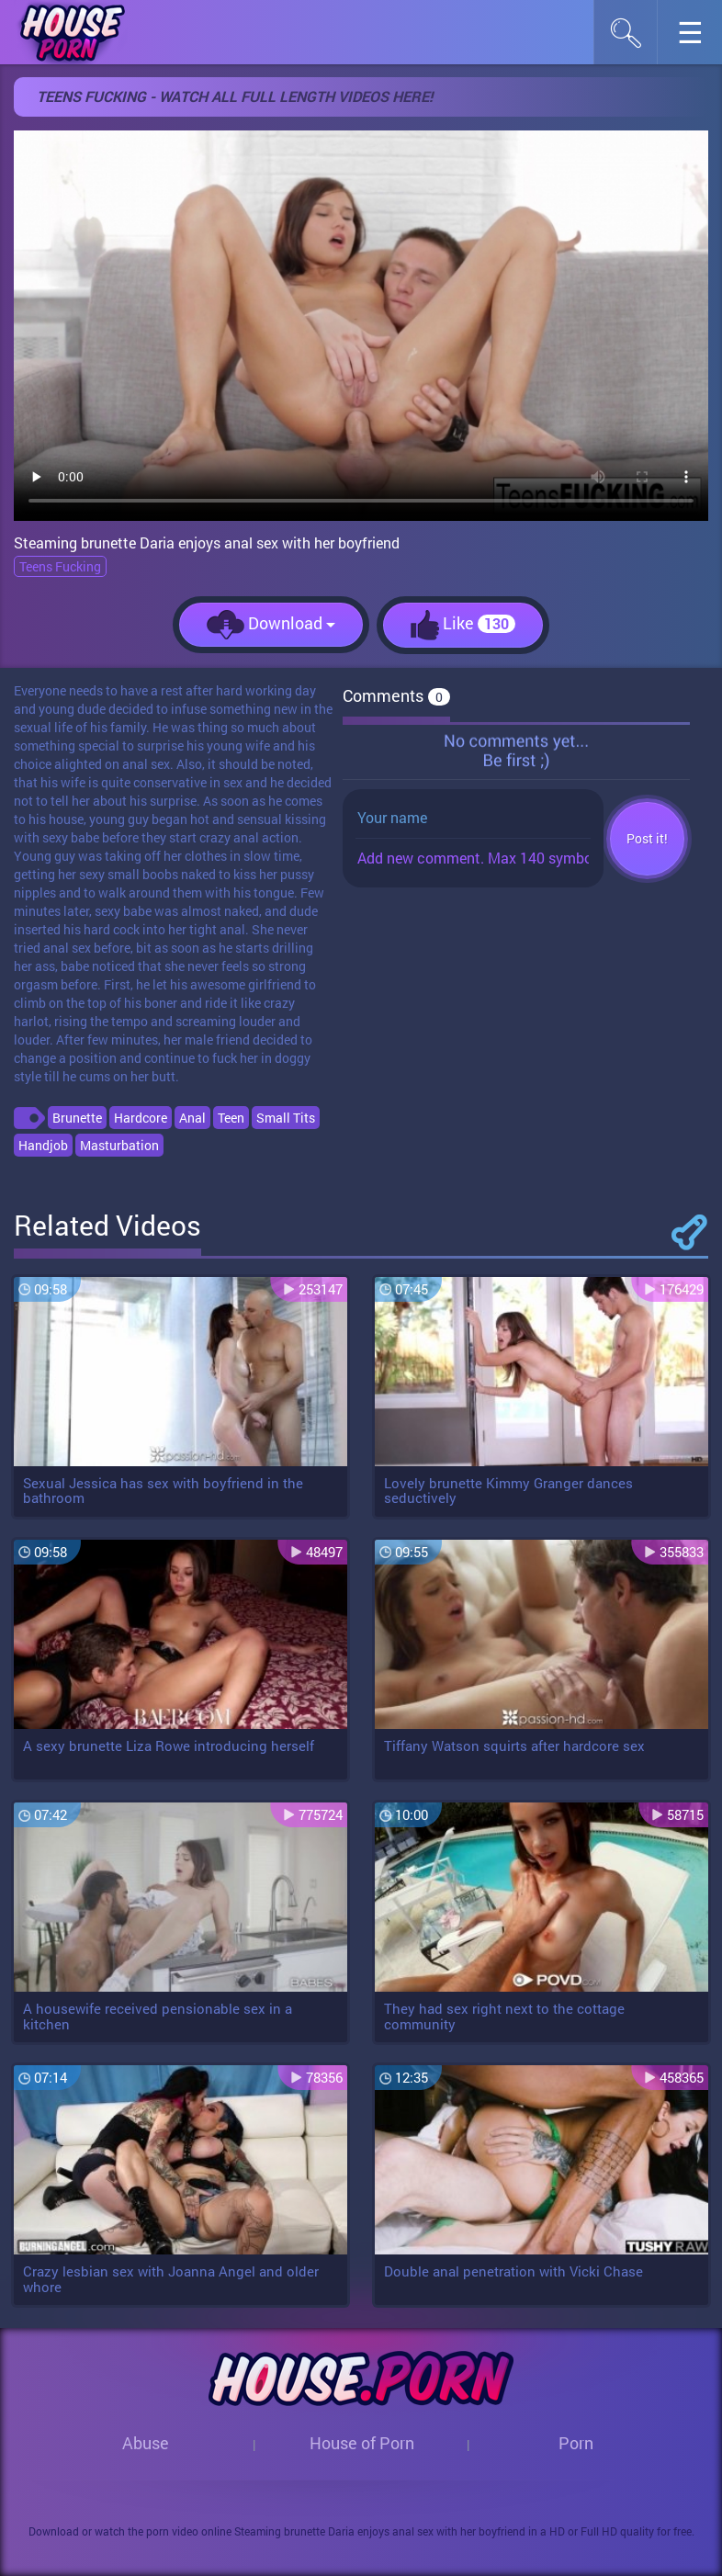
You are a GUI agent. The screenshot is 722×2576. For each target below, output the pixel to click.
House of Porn (362, 2443)
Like (463, 625)
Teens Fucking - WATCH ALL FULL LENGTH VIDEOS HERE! (235, 96)
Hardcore (140, 1117)
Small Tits (285, 1117)
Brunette (77, 1117)
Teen (231, 1117)
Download (271, 624)
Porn (575, 2443)
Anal (192, 1117)
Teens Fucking (60, 566)
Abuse (145, 2443)
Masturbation (119, 1145)
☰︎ (699, 37)
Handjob (43, 1145)
